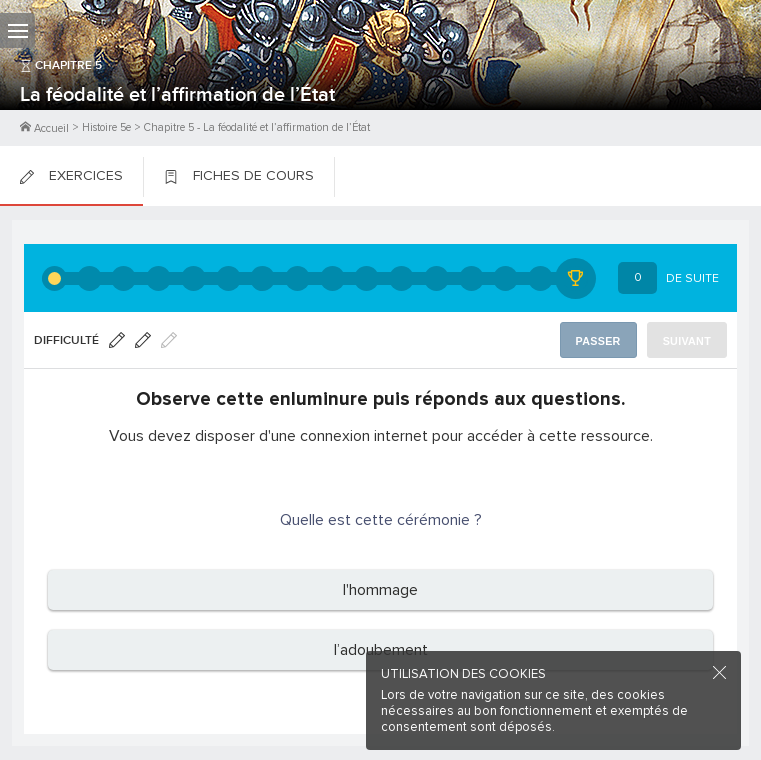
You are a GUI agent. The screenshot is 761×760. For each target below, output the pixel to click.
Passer (598, 341)
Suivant (687, 341)
